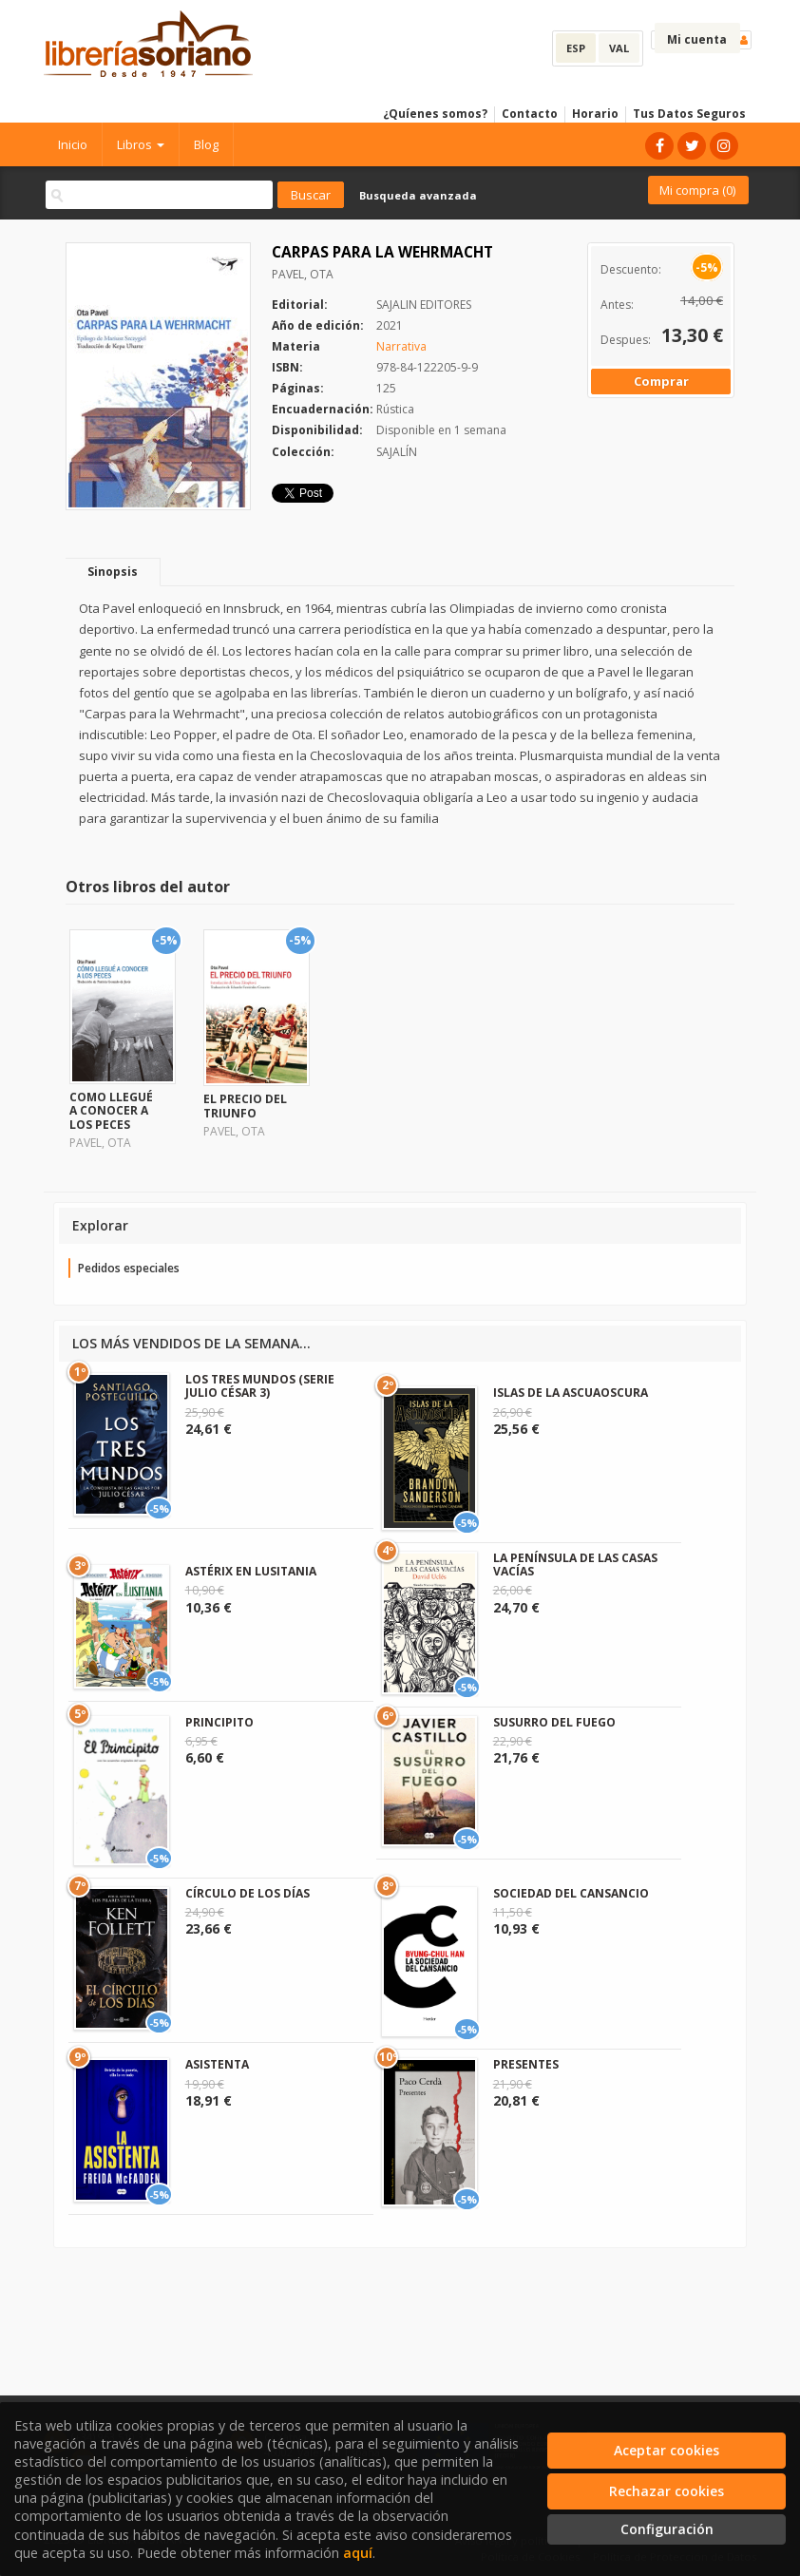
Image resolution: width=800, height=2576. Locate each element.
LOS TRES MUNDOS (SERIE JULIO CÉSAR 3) (259, 1386)
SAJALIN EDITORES (423, 304)
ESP (575, 48)
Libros (140, 144)
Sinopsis (112, 571)
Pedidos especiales (129, 1268)
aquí (357, 2553)
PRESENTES (526, 2064)
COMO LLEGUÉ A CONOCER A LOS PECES (111, 1111)
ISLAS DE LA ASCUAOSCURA (570, 1392)
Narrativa (401, 346)
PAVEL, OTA (302, 274)
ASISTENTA (217, 2064)
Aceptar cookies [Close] (666, 2450)
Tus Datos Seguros (689, 113)
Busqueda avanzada (418, 195)
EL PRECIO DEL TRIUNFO (245, 1105)
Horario (595, 113)
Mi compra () (697, 190)
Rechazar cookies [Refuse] (666, 2491)
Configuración (667, 2529)
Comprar (661, 381)
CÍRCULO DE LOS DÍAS (247, 1893)
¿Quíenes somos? (435, 113)
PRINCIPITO (219, 1722)
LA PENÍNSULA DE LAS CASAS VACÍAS (575, 1564)
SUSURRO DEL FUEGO (554, 1722)
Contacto (530, 113)
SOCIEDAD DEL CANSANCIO (571, 1893)
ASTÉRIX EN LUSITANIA (250, 1571)
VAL (619, 48)
